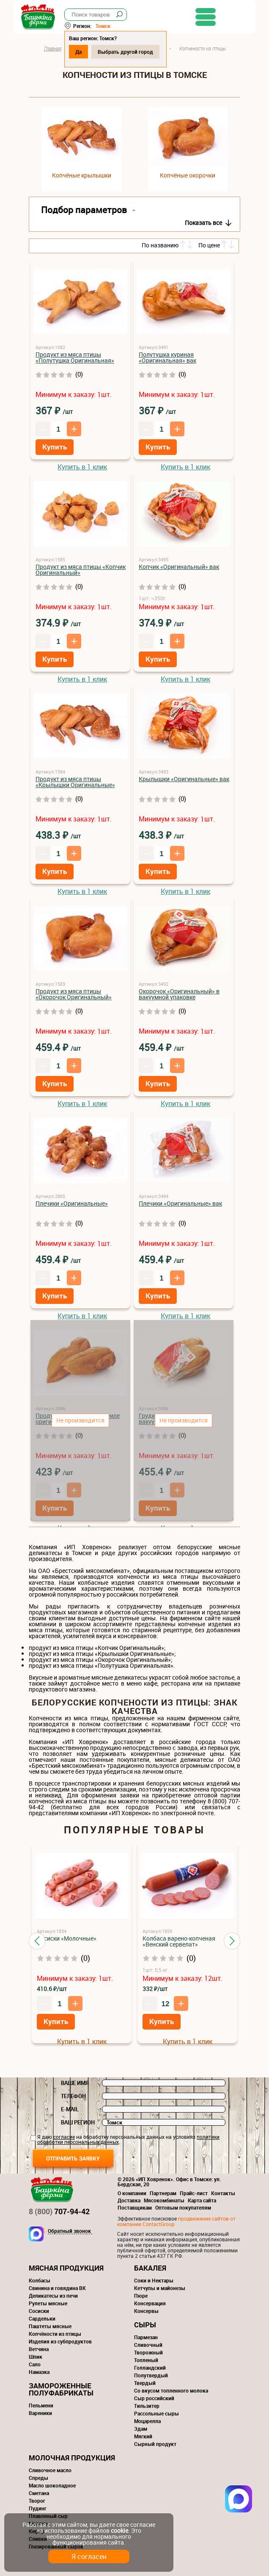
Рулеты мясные (48, 2303)
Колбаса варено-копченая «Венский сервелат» (179, 1941)
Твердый (145, 2382)
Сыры (145, 2324)
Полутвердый (151, 2375)
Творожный (148, 2352)
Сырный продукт (155, 2443)
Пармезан (146, 2337)
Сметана (39, 2493)
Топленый (146, 2360)
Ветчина (39, 2349)
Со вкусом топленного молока (171, 2390)
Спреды (38, 2477)
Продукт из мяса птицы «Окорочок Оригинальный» (74, 994)
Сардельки (42, 2318)
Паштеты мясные (50, 2326)
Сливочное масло (50, 2470)
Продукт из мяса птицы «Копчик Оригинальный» (81, 570)
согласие (64, 2136)
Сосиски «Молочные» (66, 1938)
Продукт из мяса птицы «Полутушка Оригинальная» (75, 357)
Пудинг (38, 2508)
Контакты (223, 2193)
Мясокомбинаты (164, 2200)
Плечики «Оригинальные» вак (180, 1203)
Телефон (73, 2096)
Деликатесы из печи (53, 2295)
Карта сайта (202, 2200)
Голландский (150, 2367)
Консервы (146, 2310)
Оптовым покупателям (183, 2207)
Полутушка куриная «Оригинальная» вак (167, 357)
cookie (119, 2530)
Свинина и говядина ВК (57, 2288)
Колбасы (39, 2280)
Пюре (141, 2295)
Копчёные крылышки (81, 175)
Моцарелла (147, 2421)
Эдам (140, 2428)
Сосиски (39, 2310)
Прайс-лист (194, 2193)
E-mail (70, 2109)
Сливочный (148, 2344)
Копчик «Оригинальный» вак (179, 567)
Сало (35, 2364)
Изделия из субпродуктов (60, 2341)
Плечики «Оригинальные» (72, 1203)
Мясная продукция (66, 2268)
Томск (118, 25)
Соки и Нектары (153, 2280)
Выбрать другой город (140, 51)
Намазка (39, 2371)
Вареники (40, 2413)
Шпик (35, 2356)
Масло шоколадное (52, 2485)
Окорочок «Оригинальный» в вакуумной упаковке (179, 994)
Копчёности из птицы (55, 2333)
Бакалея (150, 2268)
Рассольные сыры (156, 2413)
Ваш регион (78, 2122)
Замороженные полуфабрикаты (61, 2389)
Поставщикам (135, 2207)
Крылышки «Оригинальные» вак (184, 779)
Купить (54, 447)
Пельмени (41, 2405)
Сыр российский (154, 2398)
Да (94, 51)
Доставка (129, 2200)
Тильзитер (146, 2405)
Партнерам (163, 2193)
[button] (37, 1941)
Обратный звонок (69, 2231)
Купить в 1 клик (82, 466)
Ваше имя (75, 2083)
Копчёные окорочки (187, 175)
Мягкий (143, 2436)
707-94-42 (59, 2211)
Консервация (150, 2303)
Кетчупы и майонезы (159, 2288)
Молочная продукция (72, 2457)
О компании (132, 2193)
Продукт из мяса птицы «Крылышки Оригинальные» (75, 782)
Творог (37, 2500)
